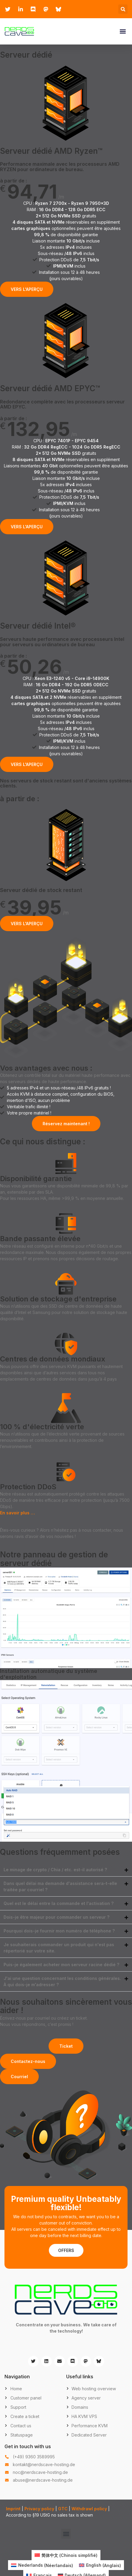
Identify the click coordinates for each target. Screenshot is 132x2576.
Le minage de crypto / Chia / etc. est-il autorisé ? (55, 1869)
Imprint (13, 2508)
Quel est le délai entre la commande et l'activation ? (59, 1903)
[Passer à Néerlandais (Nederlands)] (42, 2565)
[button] (123, 9)
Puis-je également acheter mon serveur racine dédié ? (61, 1964)
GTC (63, 2508)
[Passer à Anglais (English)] (100, 2565)
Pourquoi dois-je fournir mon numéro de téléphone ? (59, 1930)
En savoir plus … (17, 1512)
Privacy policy (39, 2508)
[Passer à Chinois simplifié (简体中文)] (66, 2555)
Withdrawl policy (89, 2508)
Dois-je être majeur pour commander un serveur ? (56, 1917)
